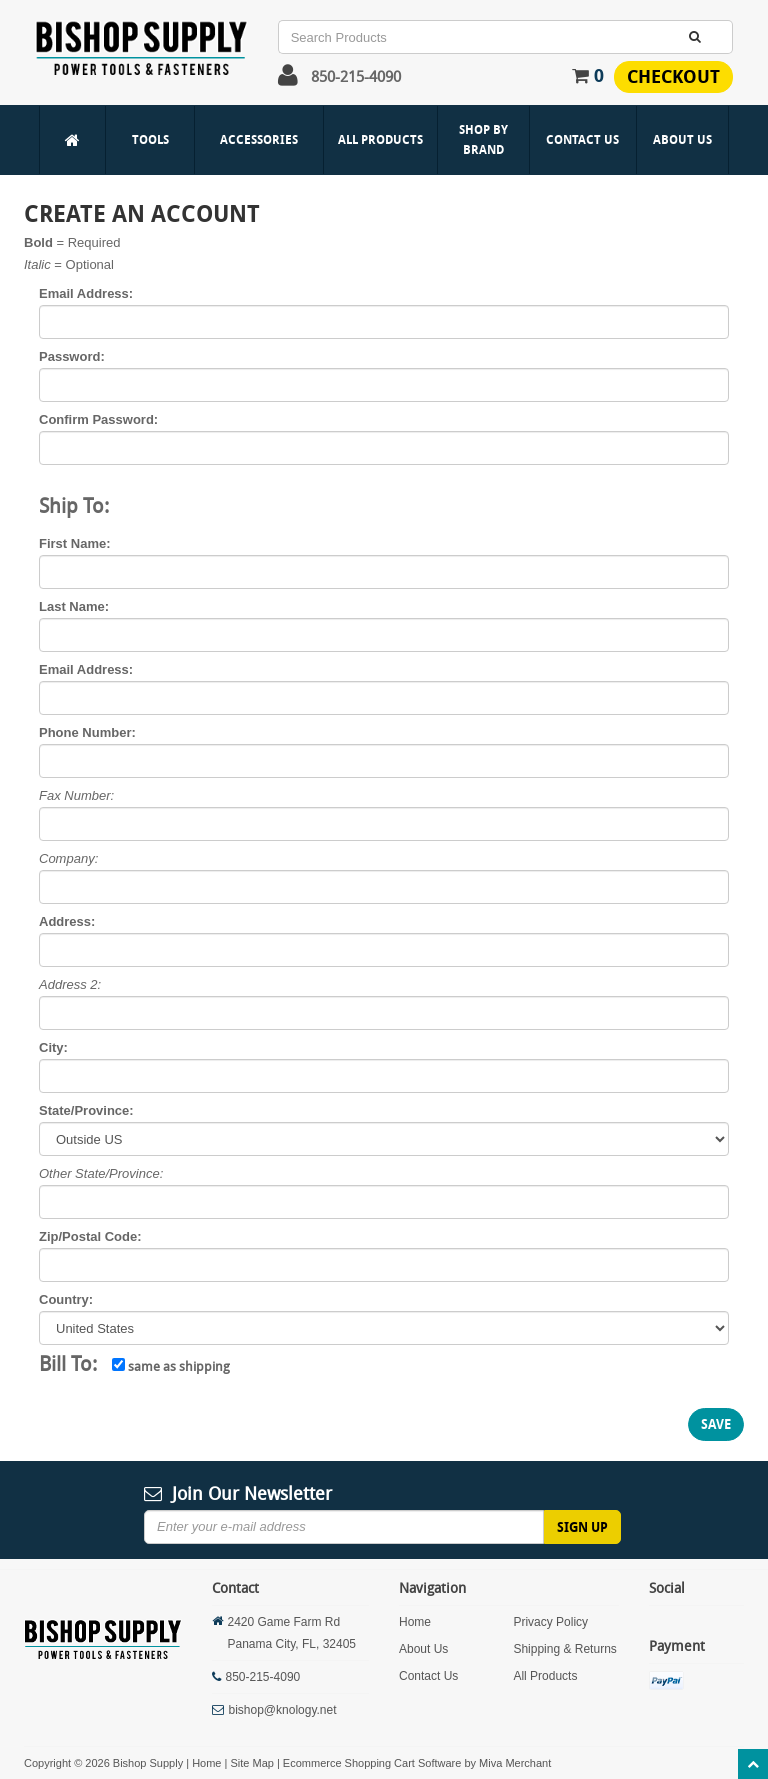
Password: (72, 356)
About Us (682, 139)
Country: (66, 1299)
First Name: (75, 543)
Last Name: (74, 606)
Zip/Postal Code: (90, 1236)
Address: (67, 921)
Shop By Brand (483, 139)
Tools (150, 139)
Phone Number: (87, 732)
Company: (68, 858)
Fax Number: (76, 795)
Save (716, 1424)
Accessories (259, 139)
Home (415, 1622)
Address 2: (70, 984)
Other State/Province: (101, 1173)
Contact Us (582, 139)
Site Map (251, 1763)
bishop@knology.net (283, 1710)
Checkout (673, 76)
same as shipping (171, 1366)
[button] (288, 80)
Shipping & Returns (564, 1649)
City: (53, 1047)
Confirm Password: (98, 419)
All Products (380, 139)
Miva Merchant (515, 1763)
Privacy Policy (550, 1622)
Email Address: (86, 293)
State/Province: (86, 1110)
